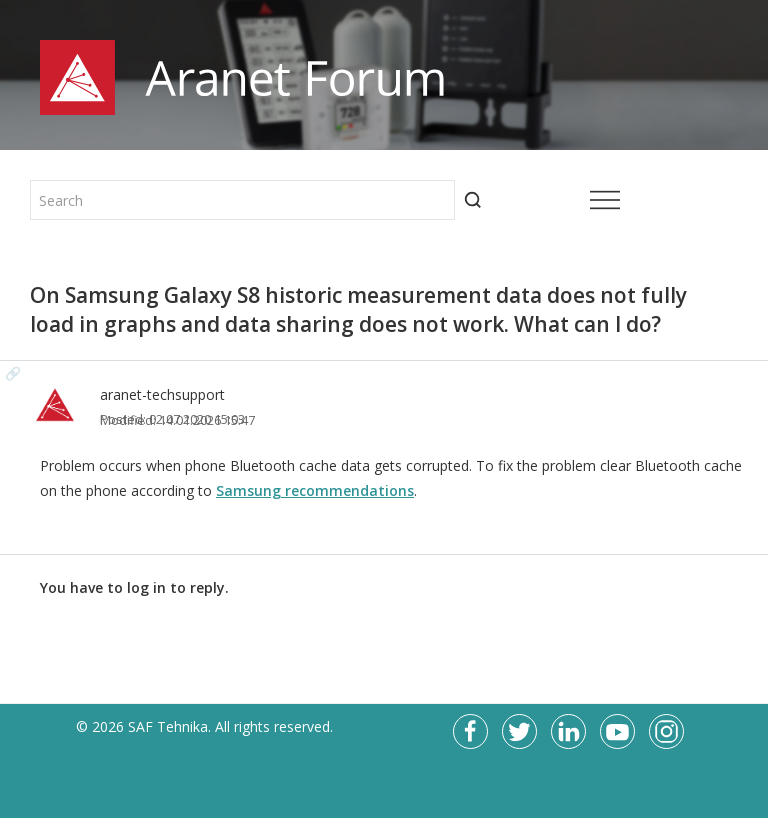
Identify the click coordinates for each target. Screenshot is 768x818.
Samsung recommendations (315, 490)
